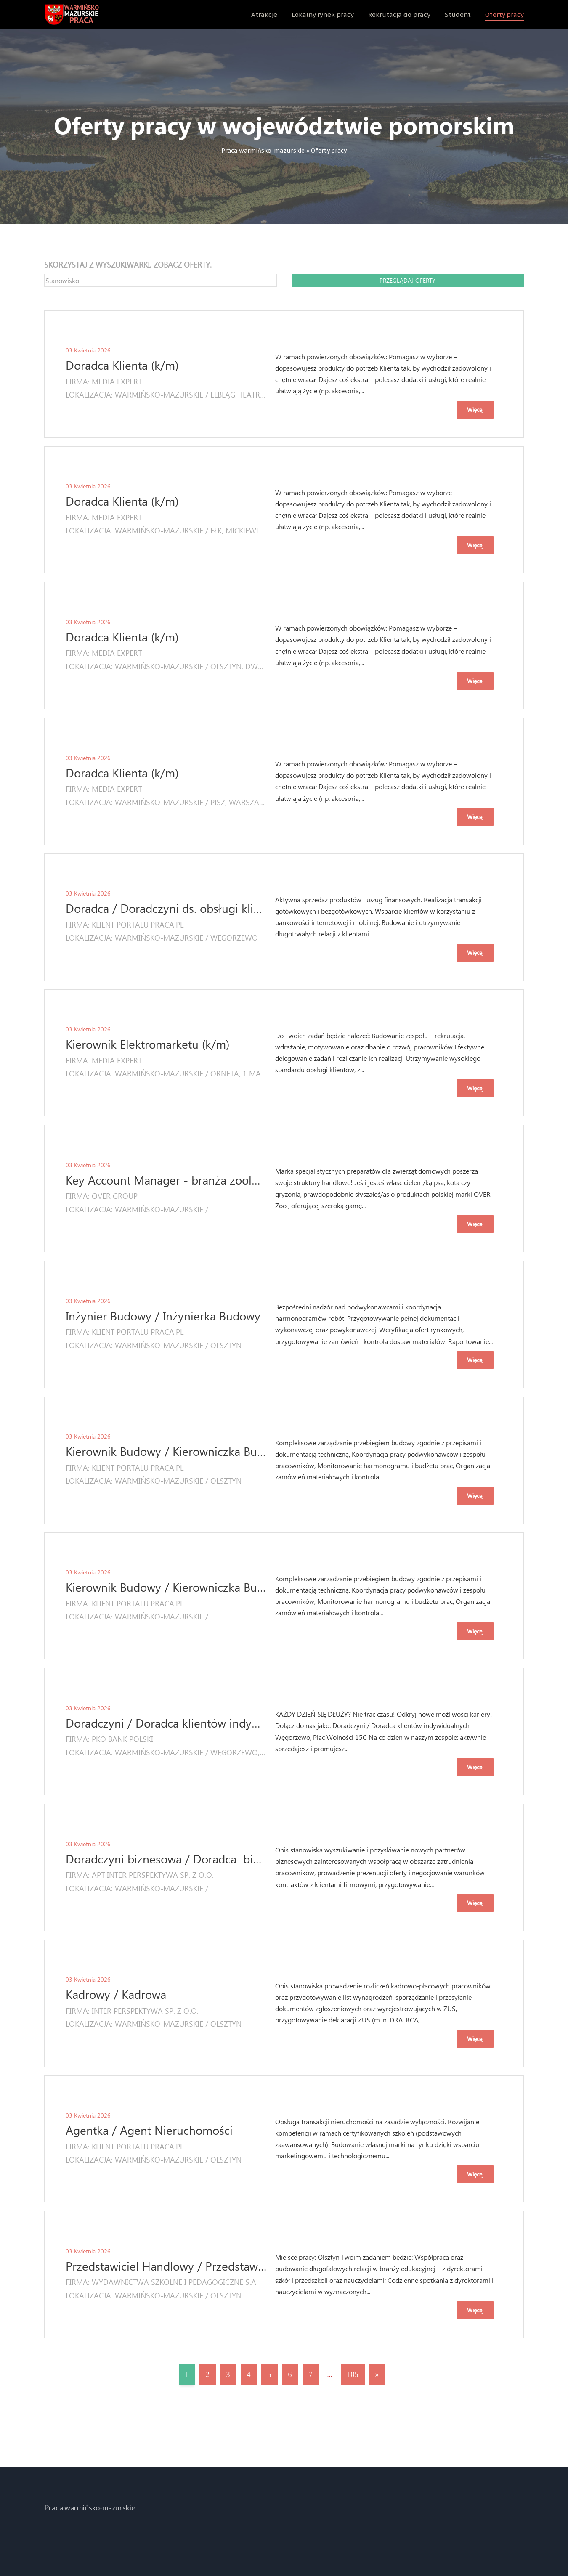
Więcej (475, 409)
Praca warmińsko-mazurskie (263, 150)
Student (458, 15)
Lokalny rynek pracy (323, 15)
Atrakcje (264, 15)
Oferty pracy (504, 15)
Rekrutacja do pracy (399, 15)
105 (352, 2374)
